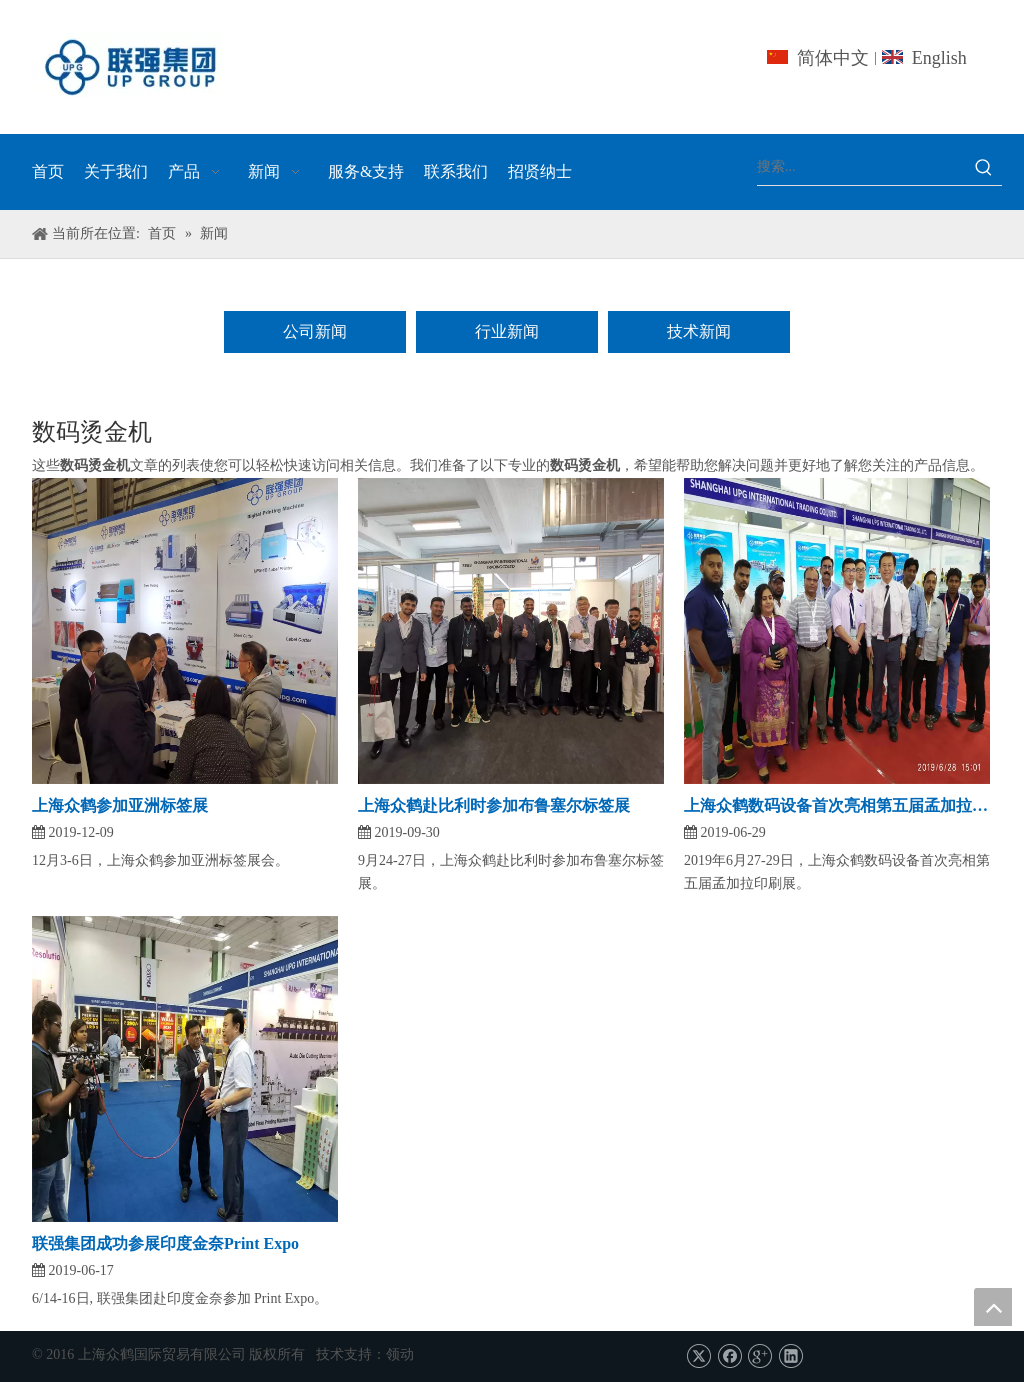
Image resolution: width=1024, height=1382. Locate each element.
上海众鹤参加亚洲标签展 (120, 805)
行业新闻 (507, 331)
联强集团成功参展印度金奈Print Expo (165, 1243)
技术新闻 (699, 331)
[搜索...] (861, 167)
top (993, 1307)
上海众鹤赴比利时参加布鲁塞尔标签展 (494, 805)
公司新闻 (315, 331)
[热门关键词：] (984, 167)
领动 (400, 1354)
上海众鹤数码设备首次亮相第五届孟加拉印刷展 (837, 805)
